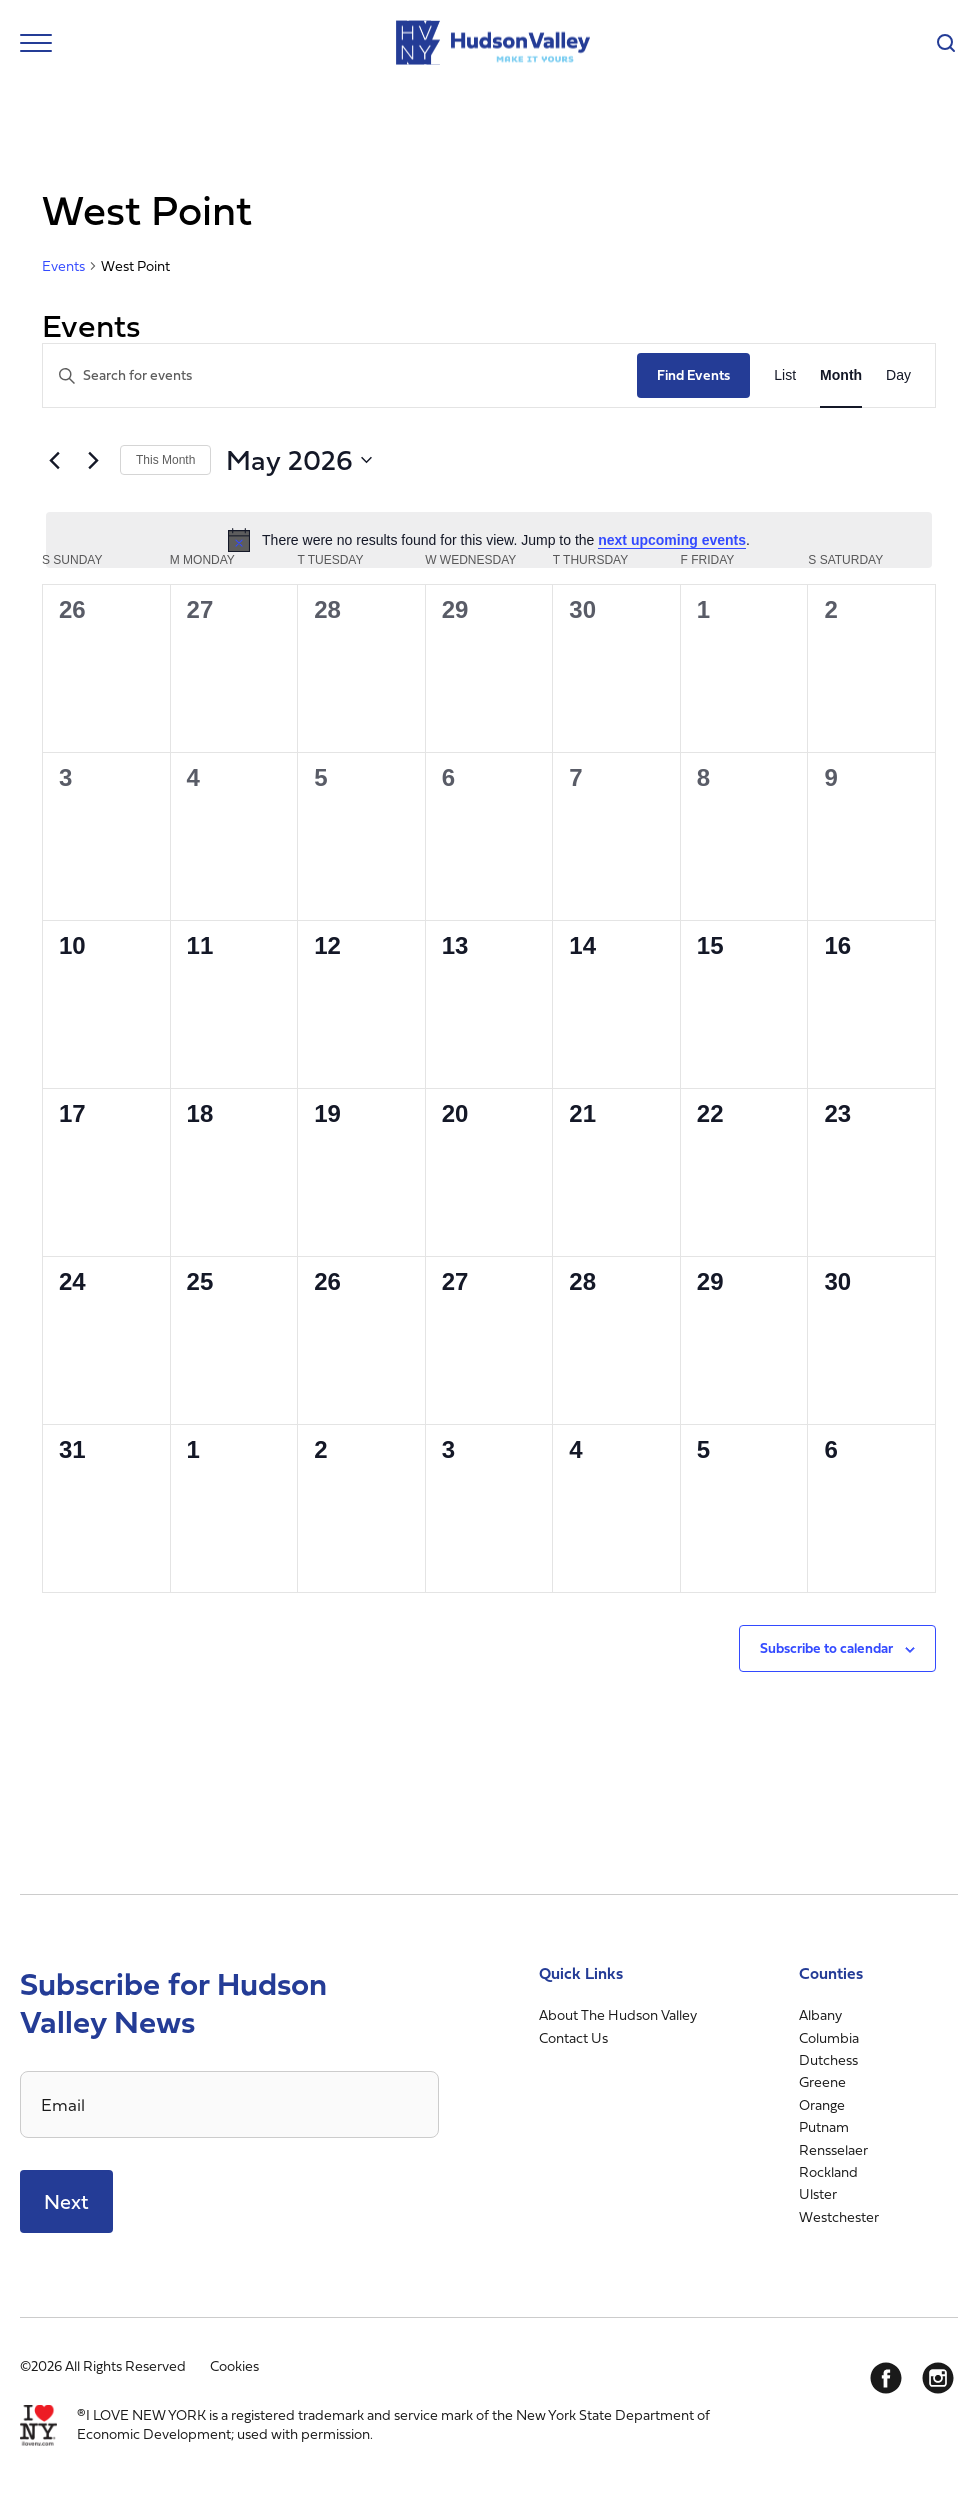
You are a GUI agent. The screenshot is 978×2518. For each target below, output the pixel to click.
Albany (820, 2014)
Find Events (693, 374)
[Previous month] (54, 460)
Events (63, 266)
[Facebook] (886, 2378)
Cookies (234, 2365)
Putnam (824, 2126)
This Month (165, 460)
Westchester (839, 2216)
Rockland (828, 2171)
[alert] (489, 540)
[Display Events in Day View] (898, 375)
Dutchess (828, 2059)
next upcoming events (672, 540)
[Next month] (93, 460)
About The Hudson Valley (618, 2014)
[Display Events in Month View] (841, 375)
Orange (822, 2104)
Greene (822, 2081)
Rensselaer (833, 2149)
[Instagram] (938, 2378)
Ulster (818, 2193)
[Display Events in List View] (785, 375)
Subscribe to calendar (826, 1647)
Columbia (829, 2037)
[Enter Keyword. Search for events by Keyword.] (340, 375)
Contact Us (573, 2037)
